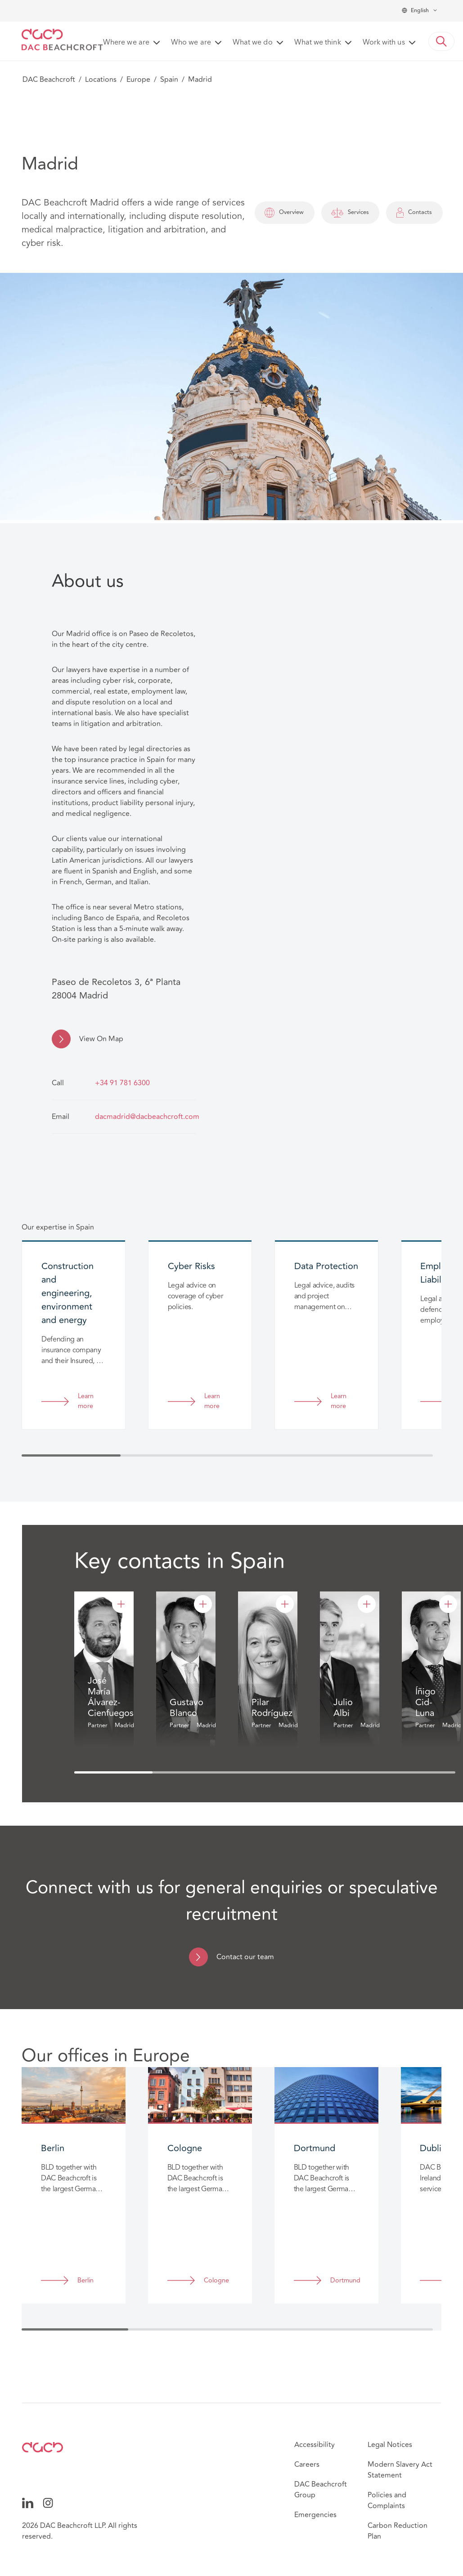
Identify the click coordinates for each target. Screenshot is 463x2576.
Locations (101, 79)
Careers (306, 2464)
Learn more (86, 1401)
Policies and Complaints (387, 2500)
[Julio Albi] (366, 1604)
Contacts (414, 213)
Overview (284, 213)
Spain (169, 79)
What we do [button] (253, 42)
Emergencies (315, 2514)
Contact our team (245, 1957)
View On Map (101, 1039)
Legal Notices (390, 2444)
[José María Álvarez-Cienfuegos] (121, 1604)
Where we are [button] (126, 42)
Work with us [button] (384, 42)
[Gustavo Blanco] (203, 1604)
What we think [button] (317, 42)
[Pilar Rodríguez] (284, 1604)
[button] (441, 41)
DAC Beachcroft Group (320, 2489)
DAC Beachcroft (48, 79)
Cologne (216, 2280)
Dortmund (344, 2280)
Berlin (85, 2280)
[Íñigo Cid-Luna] (448, 1604)
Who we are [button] (191, 42)
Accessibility (314, 2444)
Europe (138, 79)
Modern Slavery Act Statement (400, 2470)
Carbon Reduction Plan (397, 2531)
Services (350, 213)
